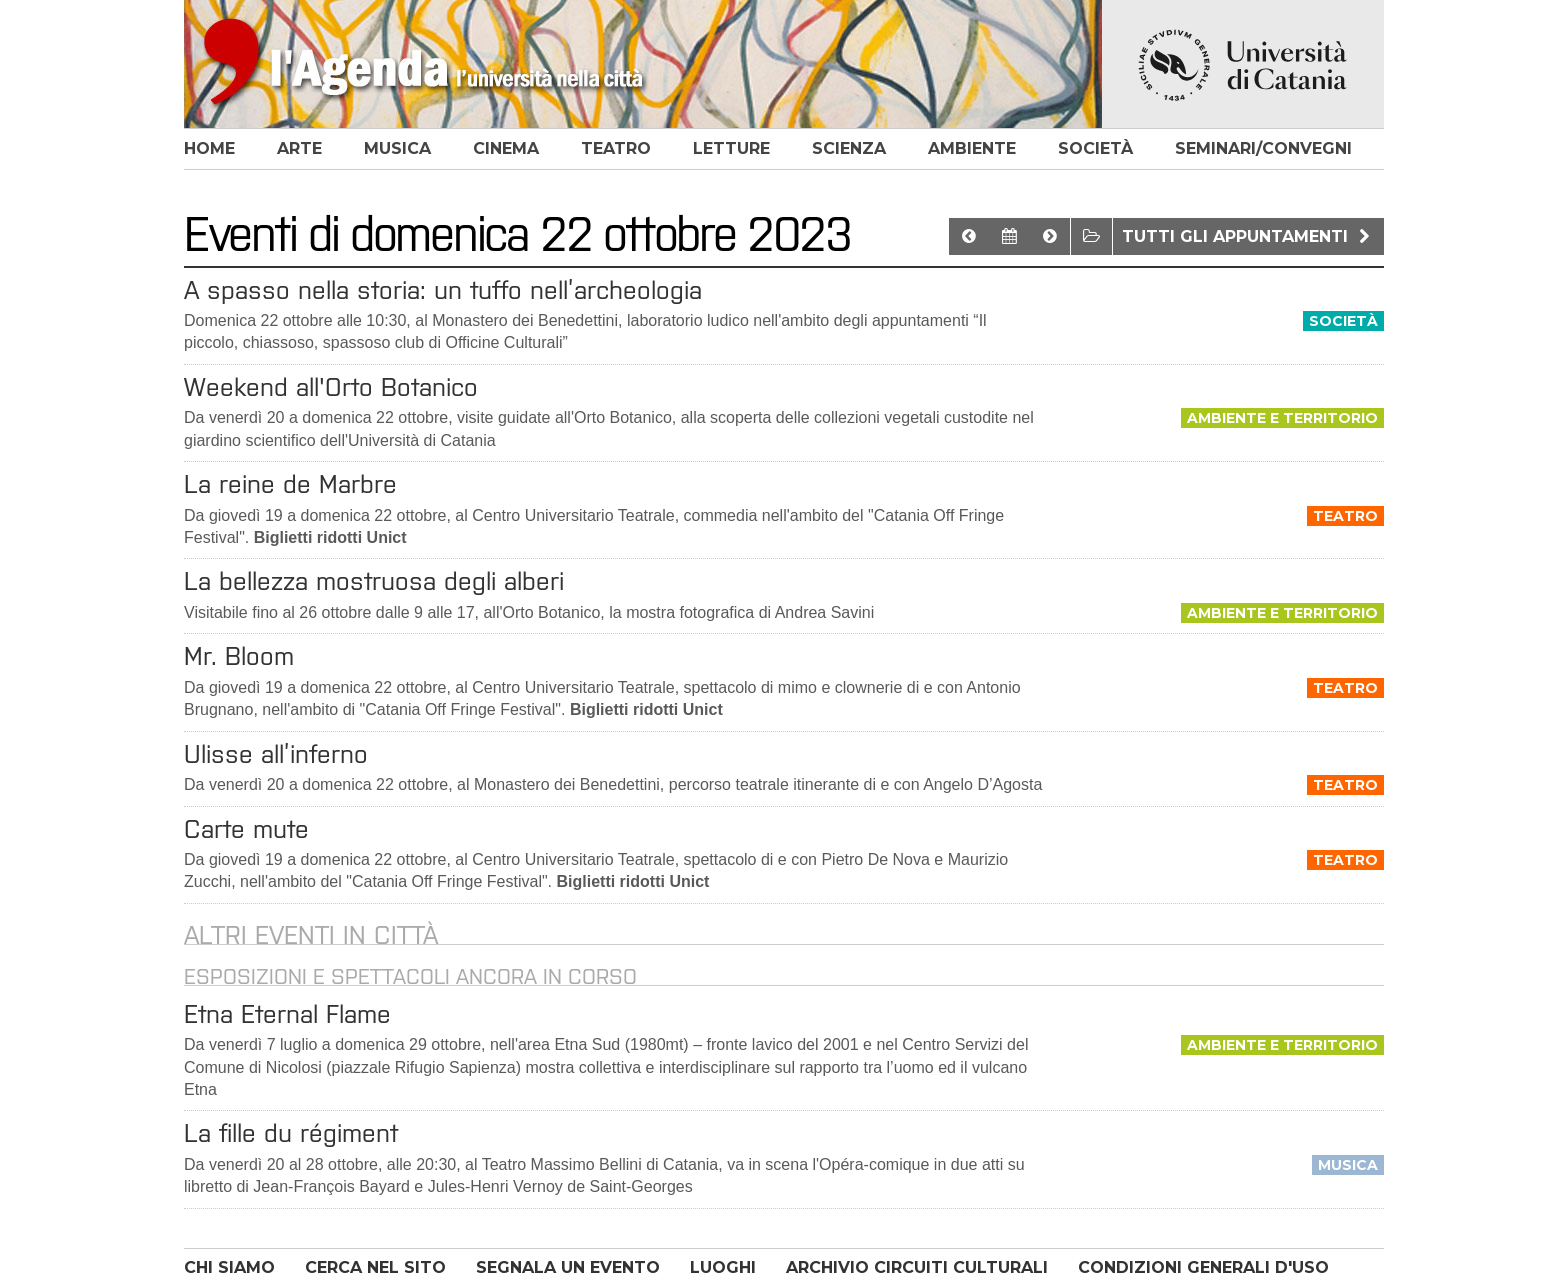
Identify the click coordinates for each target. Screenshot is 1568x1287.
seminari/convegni (1263, 148)
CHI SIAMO (229, 1267)
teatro (616, 148)
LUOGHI (723, 1267)
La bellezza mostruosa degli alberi (374, 581)
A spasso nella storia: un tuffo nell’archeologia (443, 290)
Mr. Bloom (239, 656)
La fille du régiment (291, 1133)
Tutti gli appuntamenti (1248, 236)
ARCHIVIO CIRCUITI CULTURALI (917, 1267)
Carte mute (246, 829)
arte (299, 148)
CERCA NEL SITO (375, 1267)
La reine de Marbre (290, 484)
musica (397, 148)
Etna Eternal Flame (287, 1014)
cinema (506, 148)
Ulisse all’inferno (276, 754)
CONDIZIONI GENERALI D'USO (1203, 1267)
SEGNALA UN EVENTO (568, 1267)
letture (731, 148)
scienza (849, 148)
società (1095, 148)
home (209, 148)
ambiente (972, 148)
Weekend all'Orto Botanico (331, 387)
